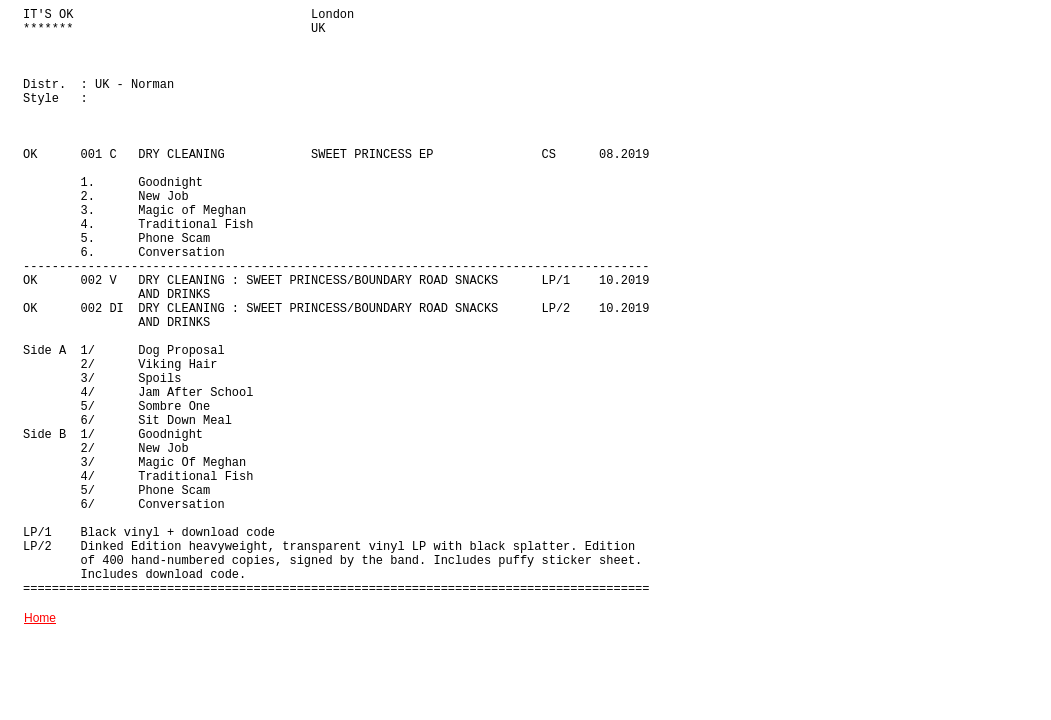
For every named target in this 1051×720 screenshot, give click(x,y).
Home (40, 618)
